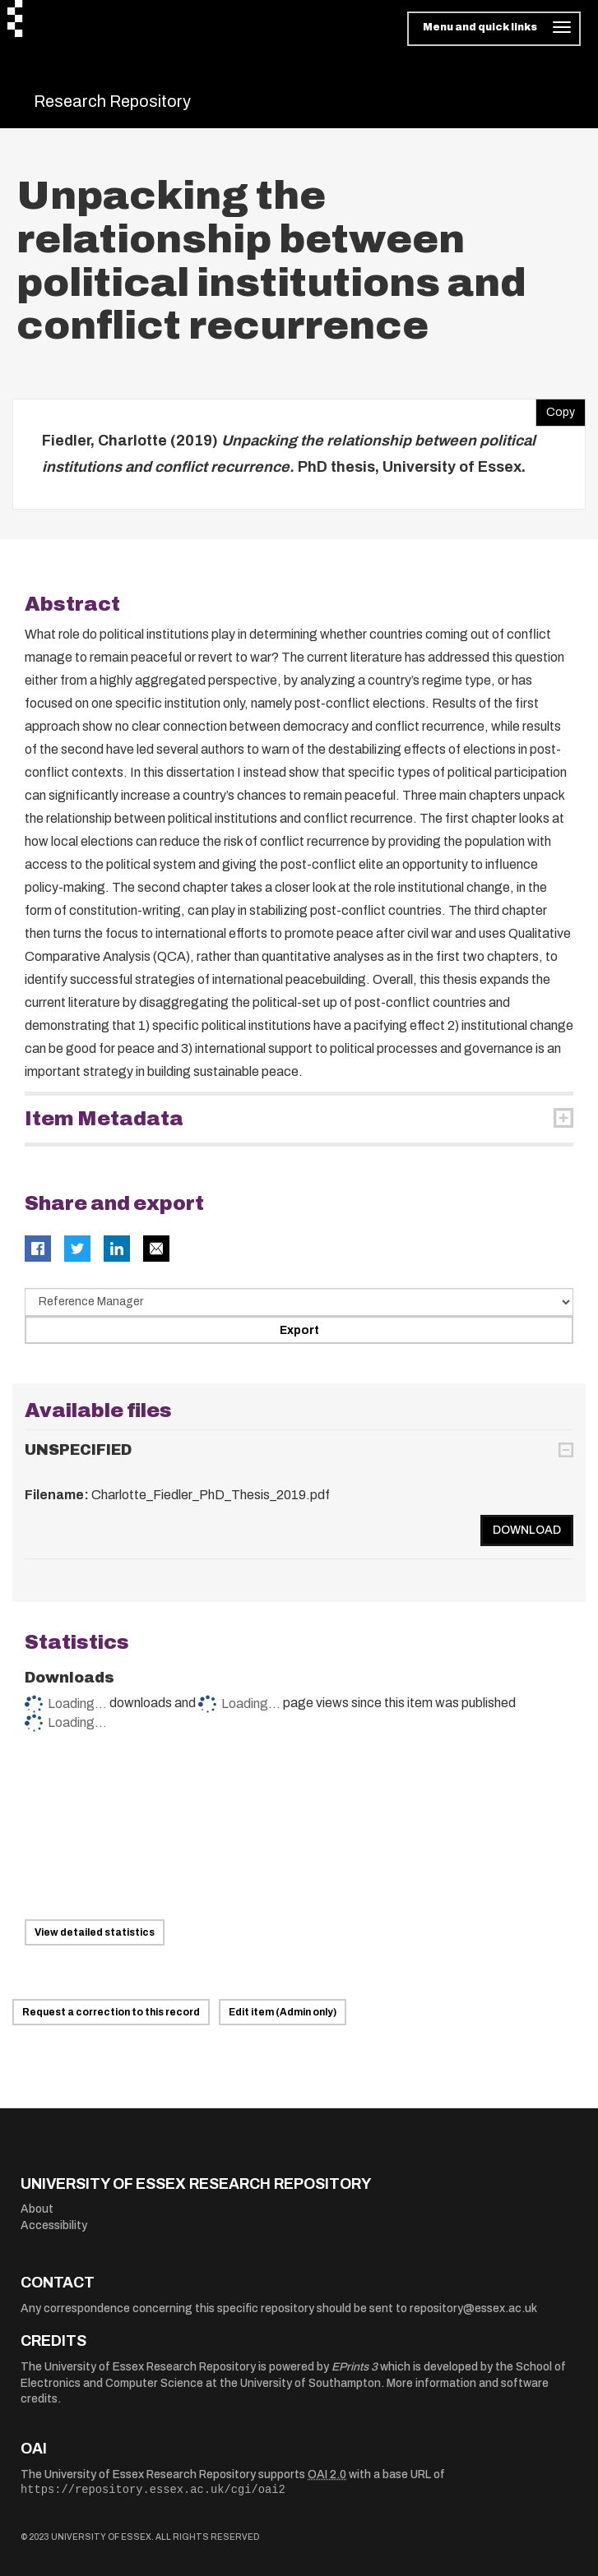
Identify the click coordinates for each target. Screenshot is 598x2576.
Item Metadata (104, 1118)
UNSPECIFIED (78, 1450)
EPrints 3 (354, 2367)
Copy (555, 408)
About (37, 2209)
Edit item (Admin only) (282, 2012)
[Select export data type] (299, 1302)
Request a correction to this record (111, 2012)
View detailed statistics (95, 1932)
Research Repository (112, 101)
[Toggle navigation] (494, 29)
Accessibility (54, 2225)
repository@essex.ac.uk (473, 2308)
